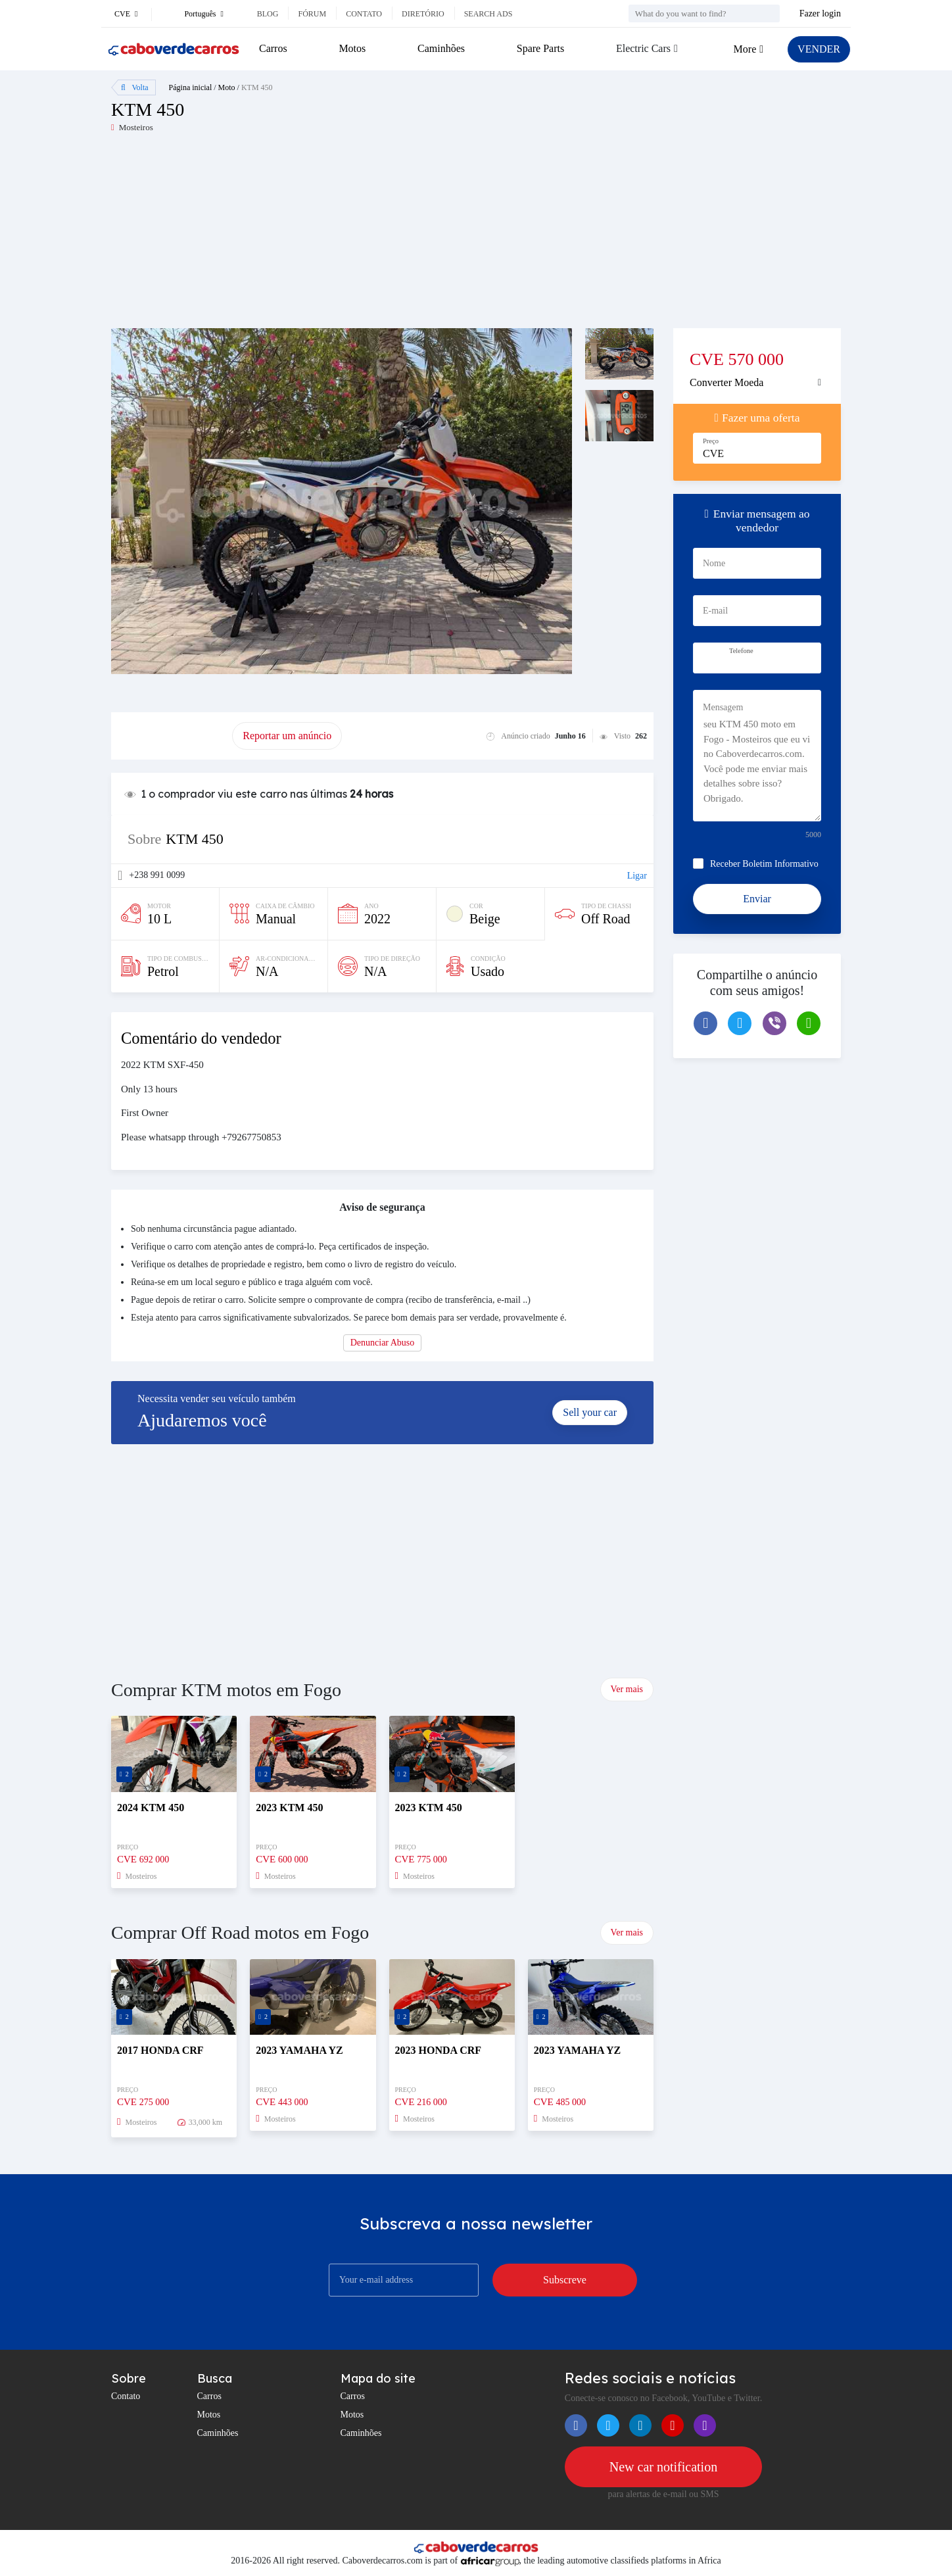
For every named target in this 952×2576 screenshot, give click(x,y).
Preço (711, 441)
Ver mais (627, 1689)
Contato (364, 13)
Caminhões (441, 48)
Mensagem (723, 707)
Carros (273, 48)
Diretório (423, 13)
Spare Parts (540, 48)
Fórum (312, 13)
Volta (135, 87)
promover (171, 735)
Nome (714, 563)
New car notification (663, 2467)
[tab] (757, 383)
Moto (226, 87)
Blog (268, 13)
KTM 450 (257, 87)
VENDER (818, 49)
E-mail (715, 611)
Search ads (488, 13)
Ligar (637, 876)
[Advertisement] (293, 236)
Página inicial (190, 87)
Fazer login (820, 13)
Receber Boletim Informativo (764, 864)
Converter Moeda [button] (726, 382)
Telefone (741, 650)
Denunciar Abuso (382, 1343)
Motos (352, 48)
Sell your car (590, 1412)
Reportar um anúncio (287, 735)
